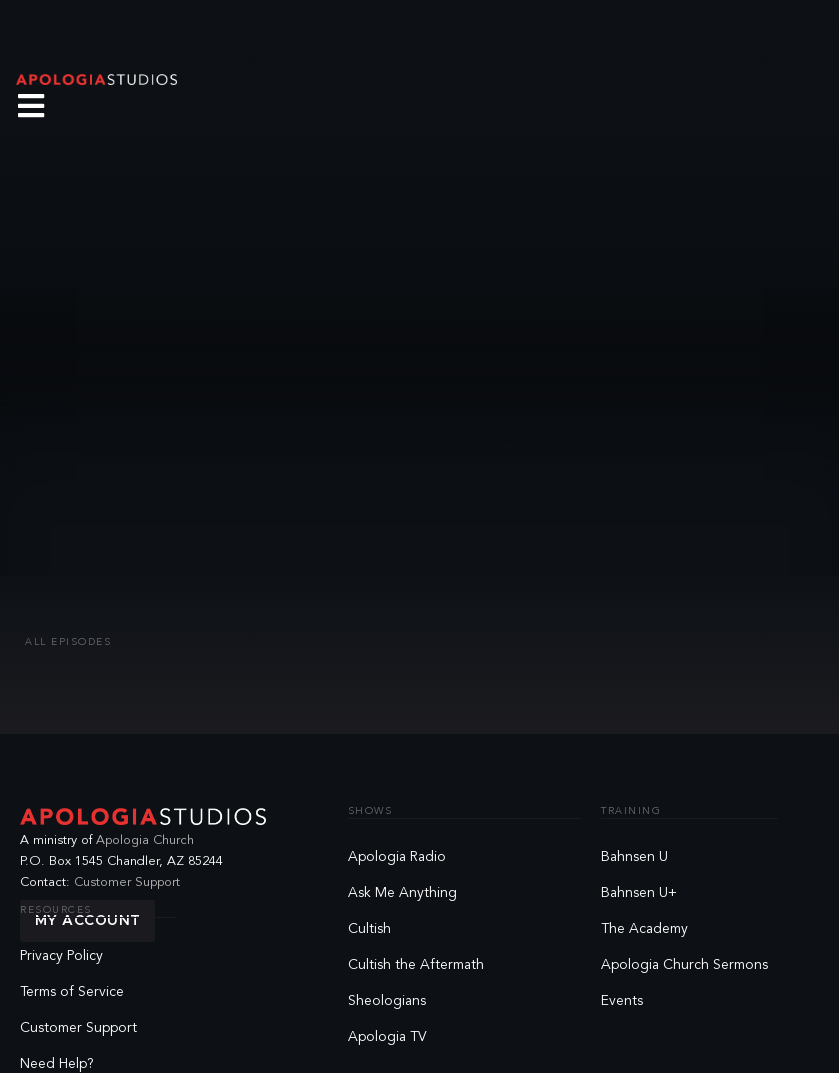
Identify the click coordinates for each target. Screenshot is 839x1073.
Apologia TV (387, 1037)
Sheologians (387, 1001)
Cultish (369, 929)
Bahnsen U (634, 857)
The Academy (644, 929)
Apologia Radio (397, 857)
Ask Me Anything (402, 893)
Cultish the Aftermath (416, 965)
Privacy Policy (61, 956)
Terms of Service (72, 992)
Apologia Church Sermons (684, 965)
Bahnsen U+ (639, 893)
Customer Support (127, 882)
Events (622, 1001)
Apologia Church (145, 840)
